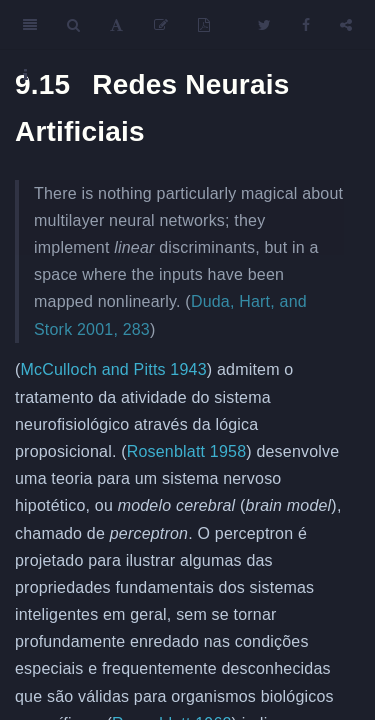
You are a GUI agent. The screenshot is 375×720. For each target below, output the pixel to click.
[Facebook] (306, 25)
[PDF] (204, 25)
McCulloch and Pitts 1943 (114, 369)
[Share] (346, 25)
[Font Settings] (116, 25)
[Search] (73, 25)
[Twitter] (264, 25)
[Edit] (161, 25)
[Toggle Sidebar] (30, 25)
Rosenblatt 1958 (187, 451)
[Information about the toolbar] (25, 75)
